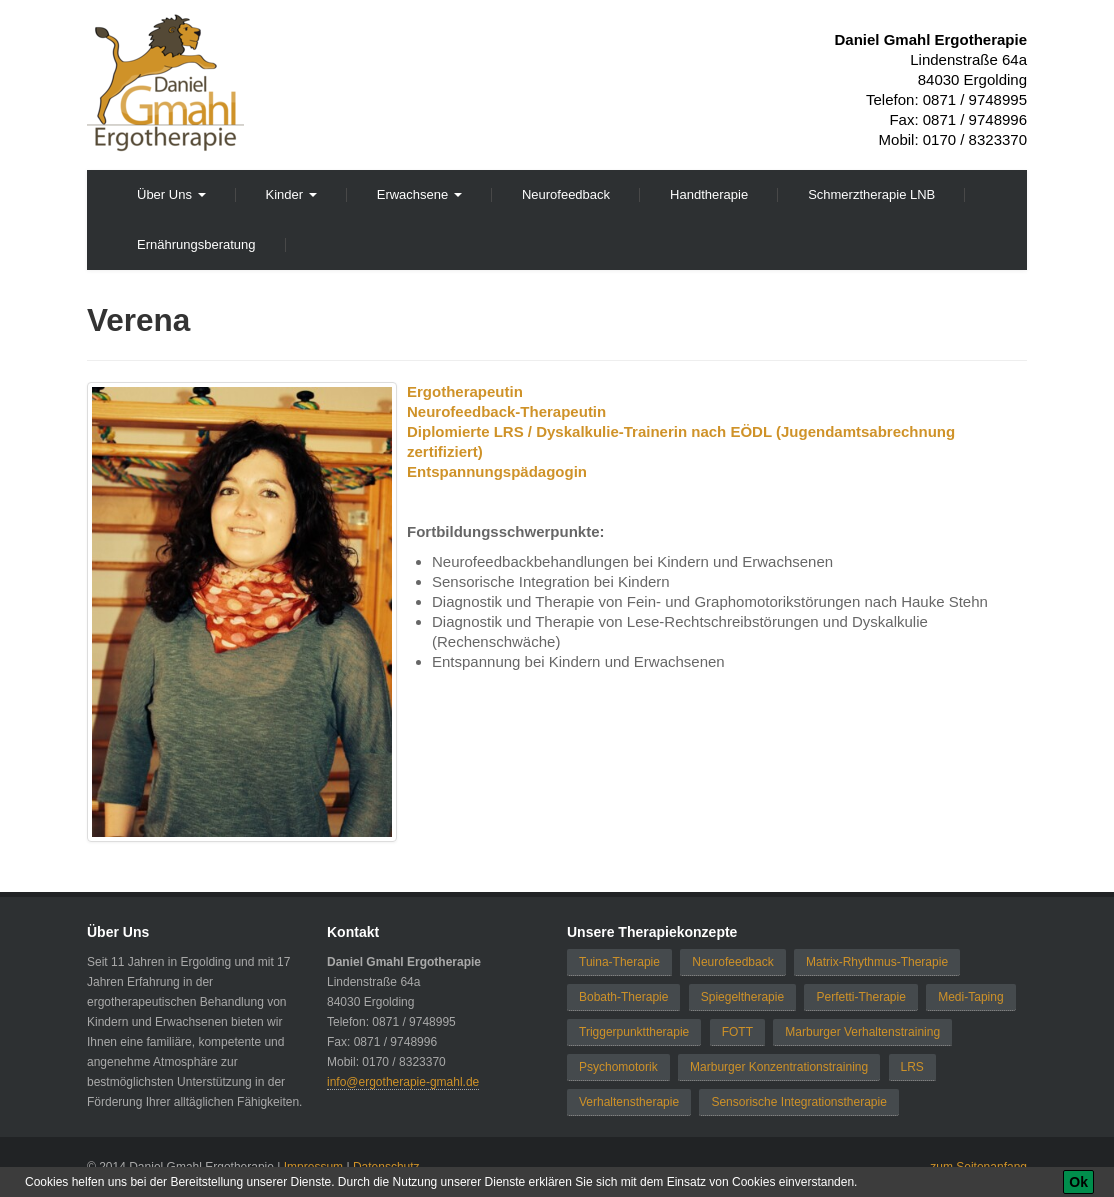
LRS (912, 1067)
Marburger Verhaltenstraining (862, 1032)
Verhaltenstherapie (629, 1102)
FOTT (737, 1032)
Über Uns (171, 194)
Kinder (291, 194)
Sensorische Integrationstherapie (798, 1102)
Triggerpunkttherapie (634, 1032)
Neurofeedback (566, 194)
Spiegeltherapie (742, 997)
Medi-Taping (970, 997)
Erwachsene (419, 194)
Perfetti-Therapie (860, 997)
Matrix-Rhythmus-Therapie (877, 962)
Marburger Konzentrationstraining (779, 1067)
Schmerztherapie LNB (871, 194)
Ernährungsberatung (196, 244)
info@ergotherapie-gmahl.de (403, 1082)
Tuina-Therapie (619, 962)
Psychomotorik (618, 1067)
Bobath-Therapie (623, 997)
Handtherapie (709, 194)
